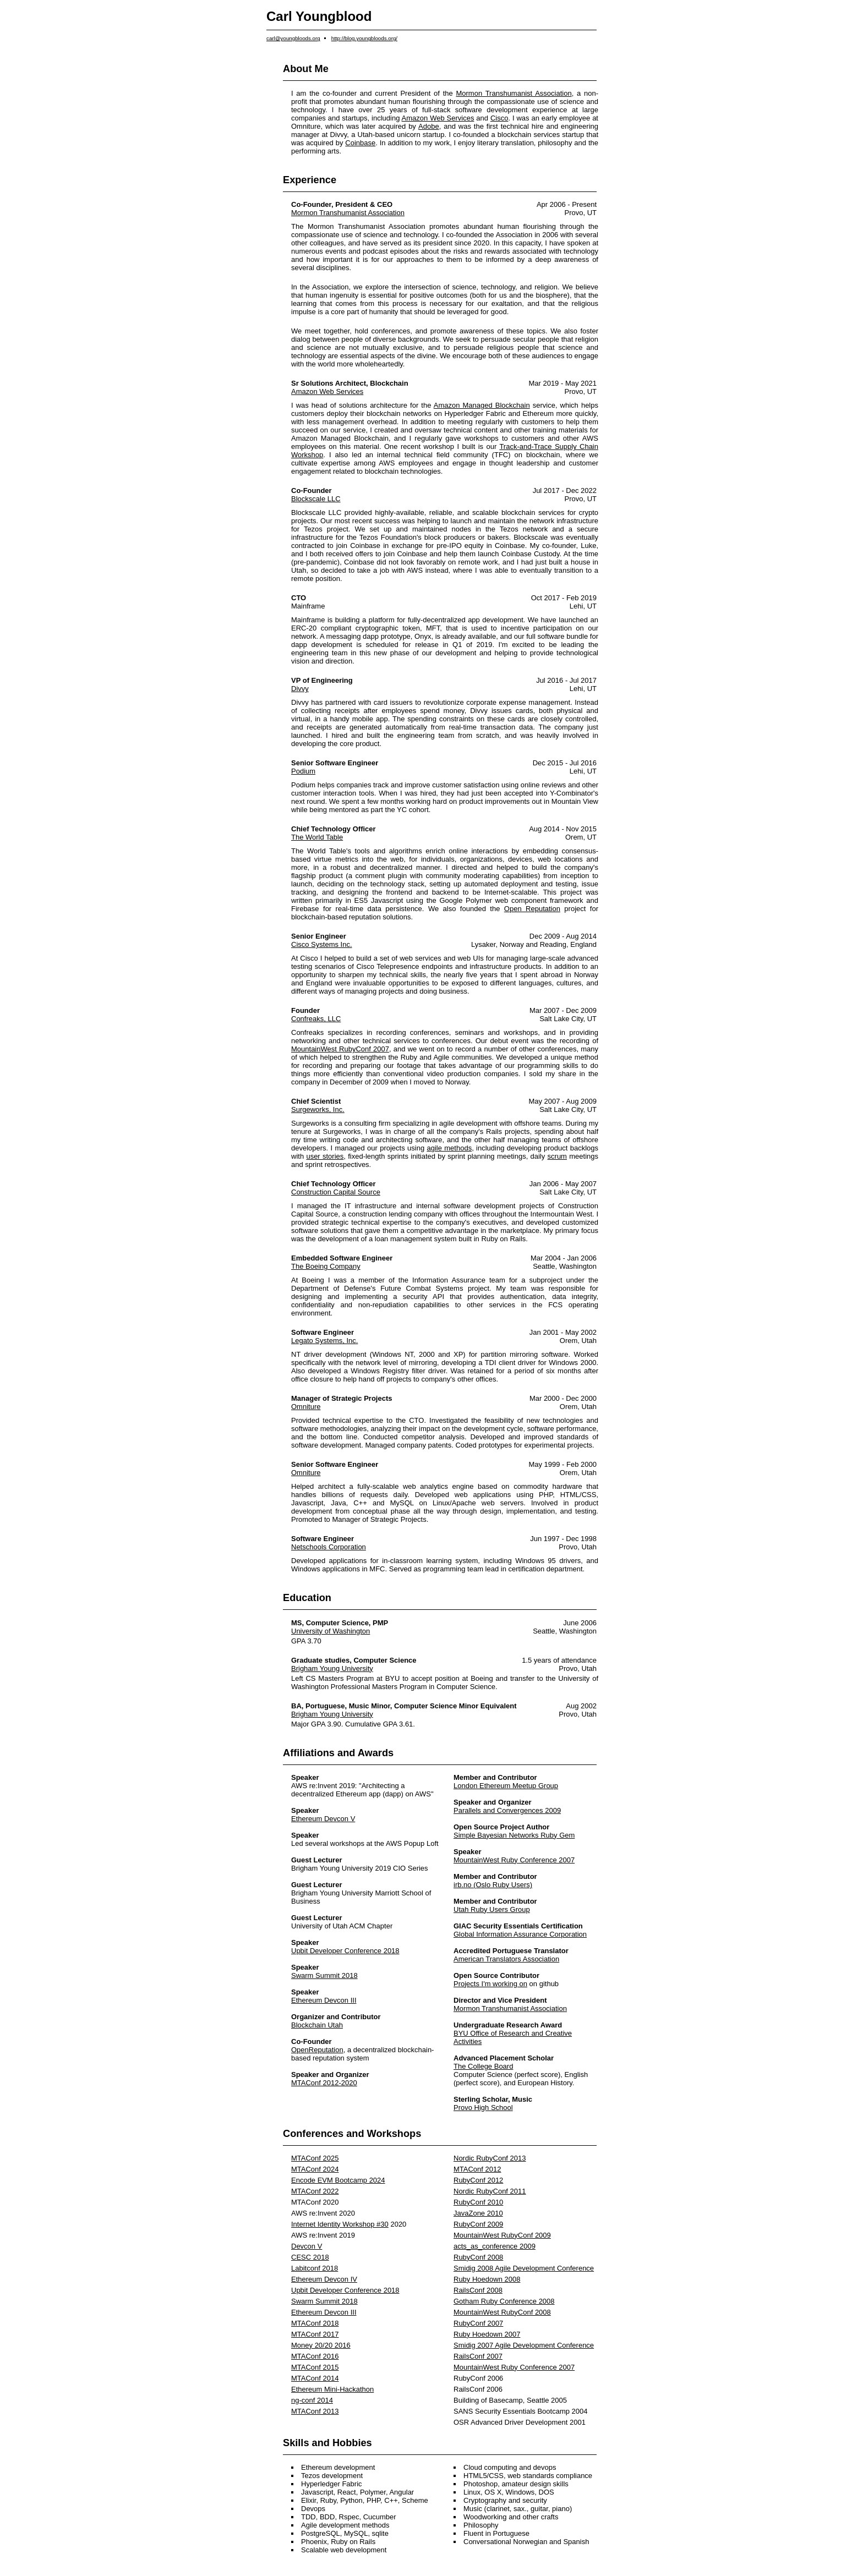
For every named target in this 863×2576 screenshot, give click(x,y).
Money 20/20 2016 (321, 2345)
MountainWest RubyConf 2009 (502, 2235)
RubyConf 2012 (478, 2180)
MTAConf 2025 (314, 2158)
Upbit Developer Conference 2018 (345, 1951)
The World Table (317, 837)
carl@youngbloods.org (293, 38)
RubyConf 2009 (478, 2224)
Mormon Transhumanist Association (513, 93)
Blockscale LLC (316, 499)
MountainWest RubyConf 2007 (340, 1049)
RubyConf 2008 (478, 2257)
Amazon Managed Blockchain (482, 405)
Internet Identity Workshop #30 (340, 2224)
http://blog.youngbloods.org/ (364, 38)
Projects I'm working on (490, 1984)
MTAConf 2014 (314, 2378)
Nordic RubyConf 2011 (490, 2191)
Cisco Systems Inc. (321, 944)
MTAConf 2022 (314, 2191)
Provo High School (483, 2107)
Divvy (300, 688)
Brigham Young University (332, 1668)
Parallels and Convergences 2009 (507, 1810)
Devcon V (306, 2246)
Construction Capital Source (335, 1192)
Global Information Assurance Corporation (520, 1934)
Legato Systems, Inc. (324, 1340)
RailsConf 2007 (478, 2356)
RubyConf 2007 (478, 2323)
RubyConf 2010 (478, 2202)
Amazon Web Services (438, 118)
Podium (303, 771)
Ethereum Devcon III (324, 2000)
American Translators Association (506, 1959)
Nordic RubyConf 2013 (490, 2158)
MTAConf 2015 (314, 2367)
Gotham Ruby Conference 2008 (504, 2301)
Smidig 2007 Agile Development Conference (524, 2345)
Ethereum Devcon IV (324, 2279)
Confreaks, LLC (316, 1019)
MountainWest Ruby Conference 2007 (514, 1860)
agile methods (449, 1148)
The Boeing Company (326, 1266)
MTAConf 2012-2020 (324, 2083)
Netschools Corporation (328, 1547)
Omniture (305, 1406)
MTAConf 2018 (314, 2323)
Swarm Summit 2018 (324, 1975)
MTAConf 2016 (314, 2356)
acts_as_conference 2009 (495, 2246)
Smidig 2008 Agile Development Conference (524, 2268)
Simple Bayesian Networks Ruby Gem (514, 1835)
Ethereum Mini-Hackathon (332, 2389)
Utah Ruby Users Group (492, 1909)
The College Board (483, 2066)
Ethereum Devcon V (323, 1819)
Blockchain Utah (317, 2025)
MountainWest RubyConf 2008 (502, 2312)
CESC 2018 (310, 2257)
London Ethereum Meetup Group (506, 1786)
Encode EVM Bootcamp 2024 (338, 2180)
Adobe (428, 126)
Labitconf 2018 (314, 2268)
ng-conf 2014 (312, 2400)
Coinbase (360, 143)
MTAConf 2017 (314, 2334)
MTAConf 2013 (314, 2411)
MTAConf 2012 (477, 2169)
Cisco (499, 118)
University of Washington (330, 1631)
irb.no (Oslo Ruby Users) (493, 1885)
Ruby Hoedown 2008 (487, 2279)
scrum (557, 1156)
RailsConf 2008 (478, 2290)
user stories (324, 1156)
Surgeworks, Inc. (318, 1109)
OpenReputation (317, 2050)
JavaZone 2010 (478, 2213)
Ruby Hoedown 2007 (487, 2334)
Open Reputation (532, 909)
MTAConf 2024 (314, 2169)
